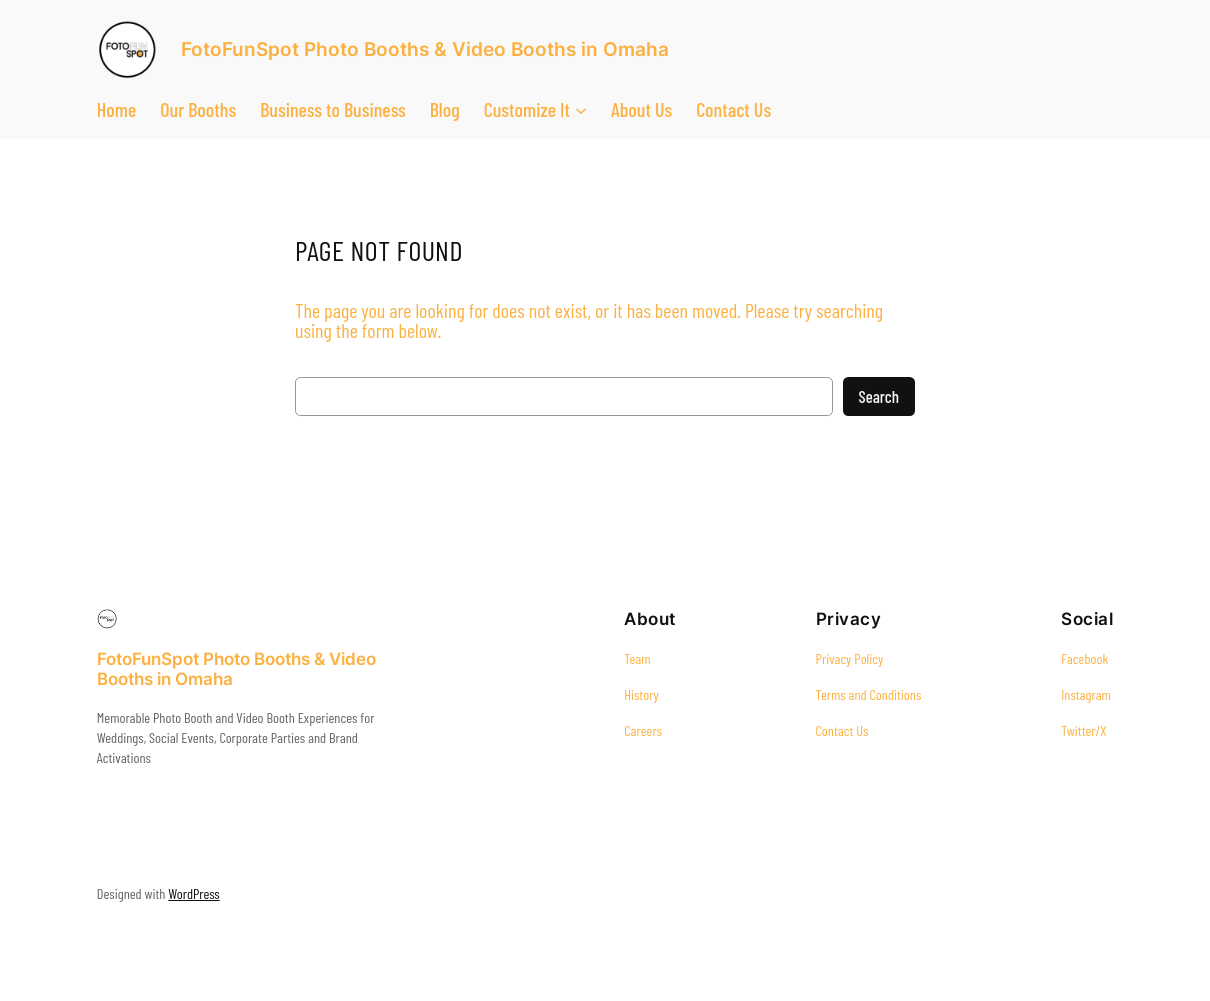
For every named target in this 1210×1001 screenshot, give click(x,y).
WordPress (193, 893)
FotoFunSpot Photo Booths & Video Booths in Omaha (425, 49)
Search (879, 396)
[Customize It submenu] (581, 109)
